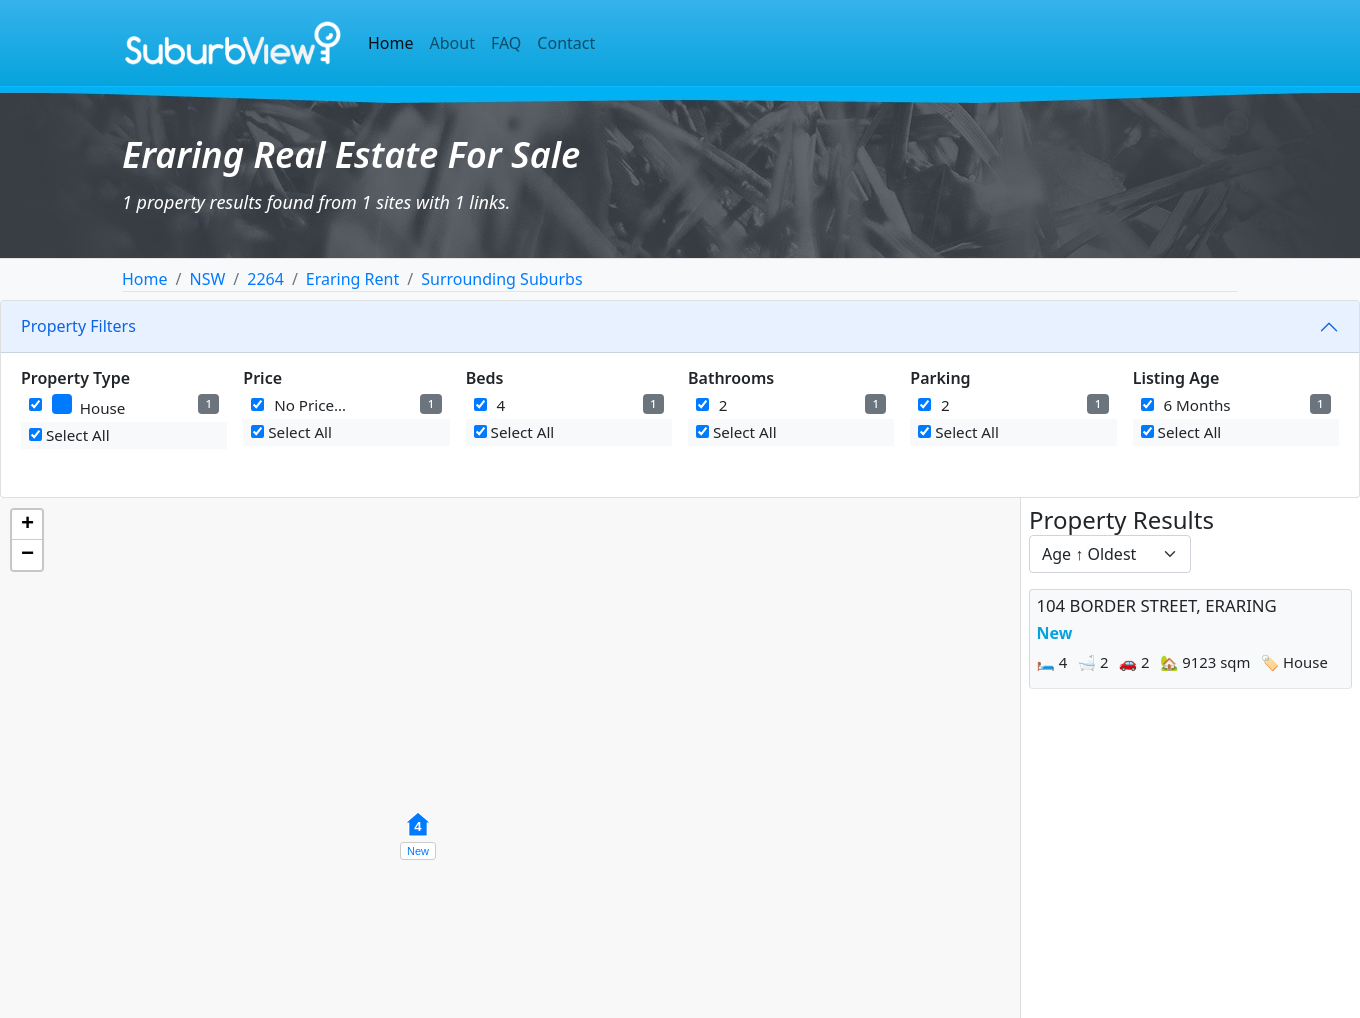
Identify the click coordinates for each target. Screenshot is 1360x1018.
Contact (566, 43)
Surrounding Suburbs (501, 279)
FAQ (506, 43)
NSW (207, 279)
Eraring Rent (352, 279)
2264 (265, 279)
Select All (69, 435)
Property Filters (78, 326)
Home (391, 43)
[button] (418, 835)
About (452, 43)
